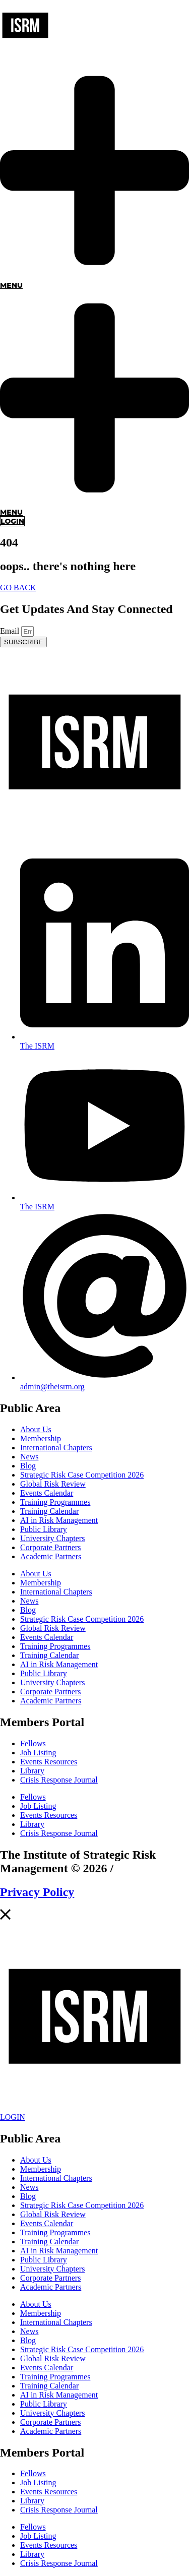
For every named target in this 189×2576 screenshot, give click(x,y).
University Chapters (52, 1538)
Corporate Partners (50, 1547)
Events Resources (48, 1761)
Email (10, 631)
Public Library (43, 1529)
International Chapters (56, 1447)
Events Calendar (46, 1493)
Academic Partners (50, 1556)
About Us (35, 1429)
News (29, 1456)
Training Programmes (55, 1502)
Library (32, 1770)
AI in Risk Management (59, 1520)
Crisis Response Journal (59, 1779)
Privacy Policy (37, 1891)
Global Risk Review (53, 1484)
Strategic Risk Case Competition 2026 (82, 1474)
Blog (28, 1465)
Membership (40, 1438)
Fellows (33, 1743)
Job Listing (38, 1752)
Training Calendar (49, 1511)
